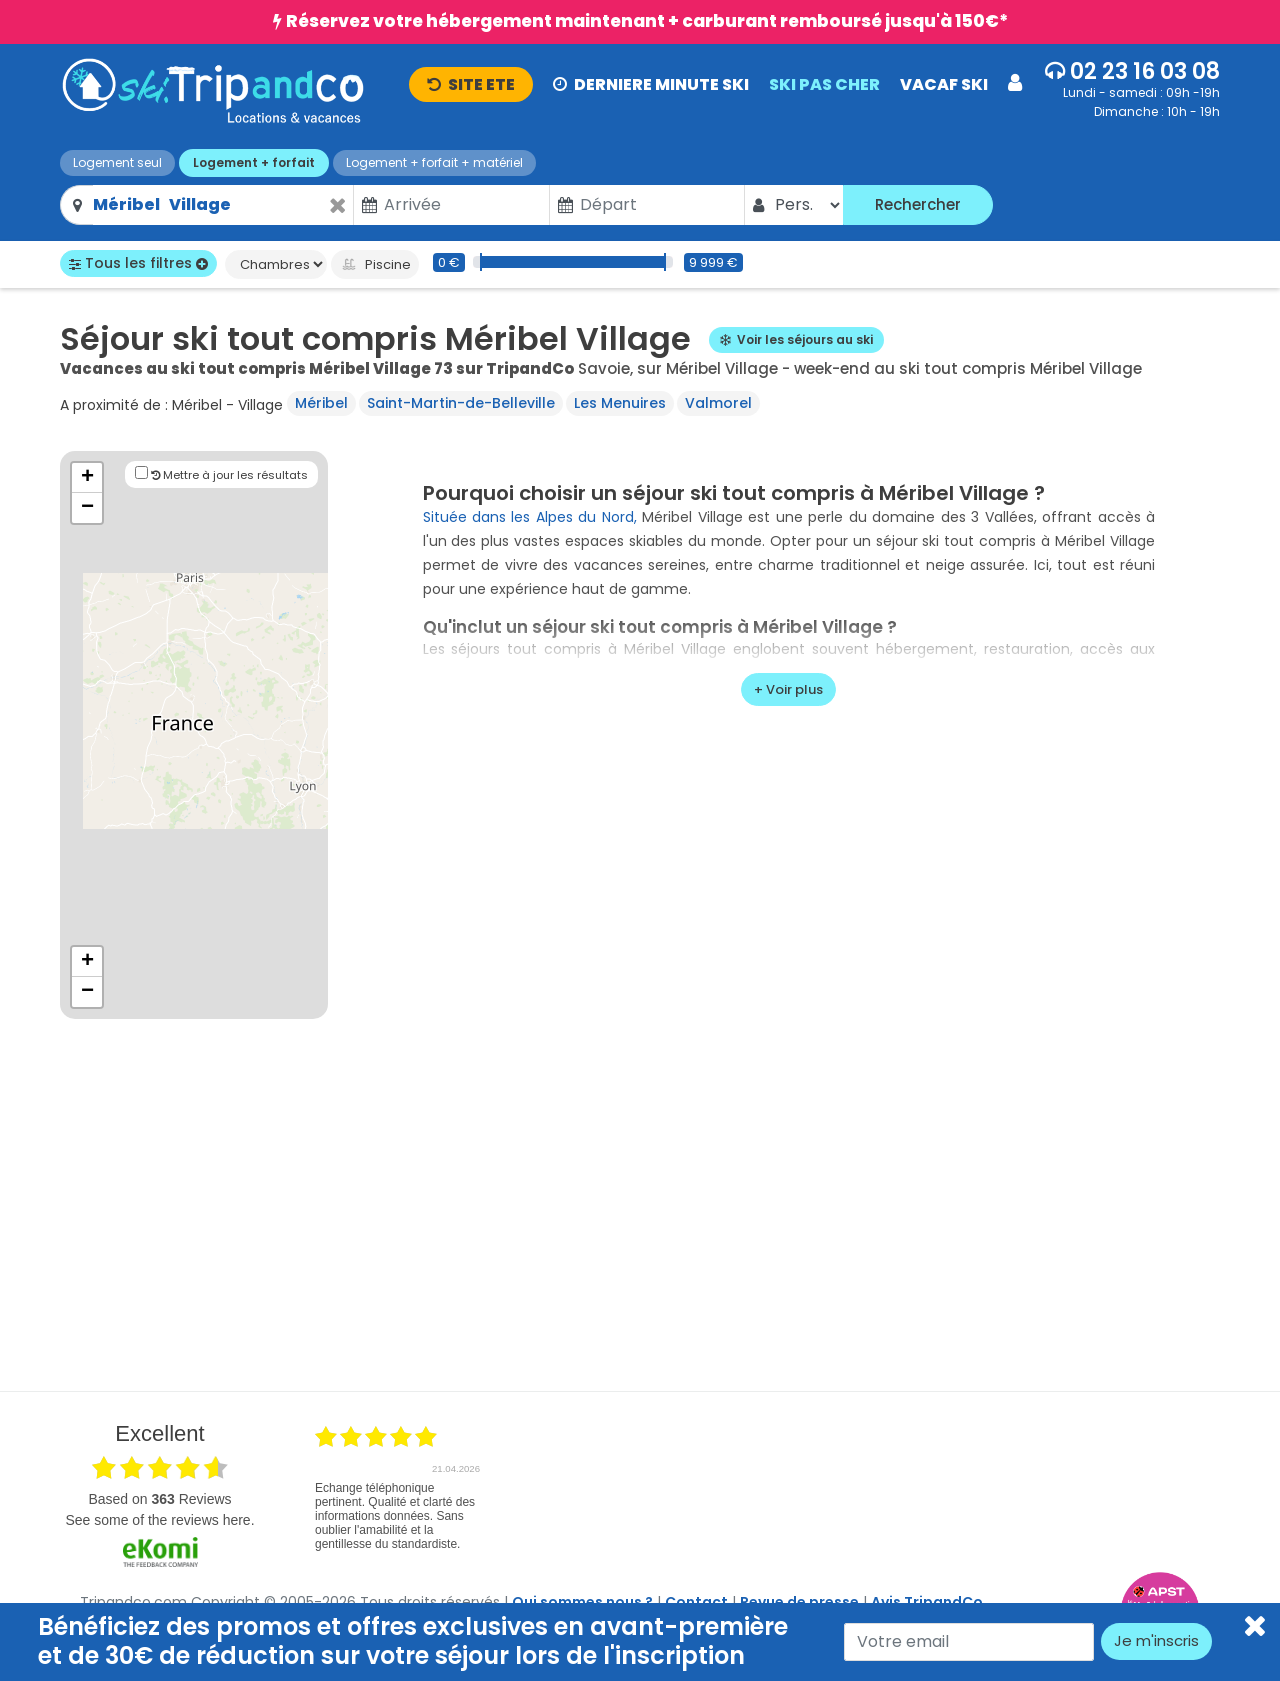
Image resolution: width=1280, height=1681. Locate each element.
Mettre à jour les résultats (221, 474)
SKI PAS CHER (824, 84)
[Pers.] (807, 205)
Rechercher (918, 204)
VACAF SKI (944, 84)
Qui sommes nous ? (582, 1602)
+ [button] (87, 478)
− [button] (87, 508)
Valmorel (718, 403)
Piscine (375, 263)
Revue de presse (799, 1602)
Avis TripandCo (927, 1602)
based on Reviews (159, 1499)
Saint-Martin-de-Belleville (461, 403)
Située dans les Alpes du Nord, (530, 517)
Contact (696, 1602)
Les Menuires (620, 403)
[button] (715, 83)
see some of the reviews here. (159, 1520)
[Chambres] (276, 264)
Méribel (321, 403)
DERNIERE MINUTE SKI (651, 84)
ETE (471, 84)
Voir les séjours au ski (796, 339)
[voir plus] (788, 690)
